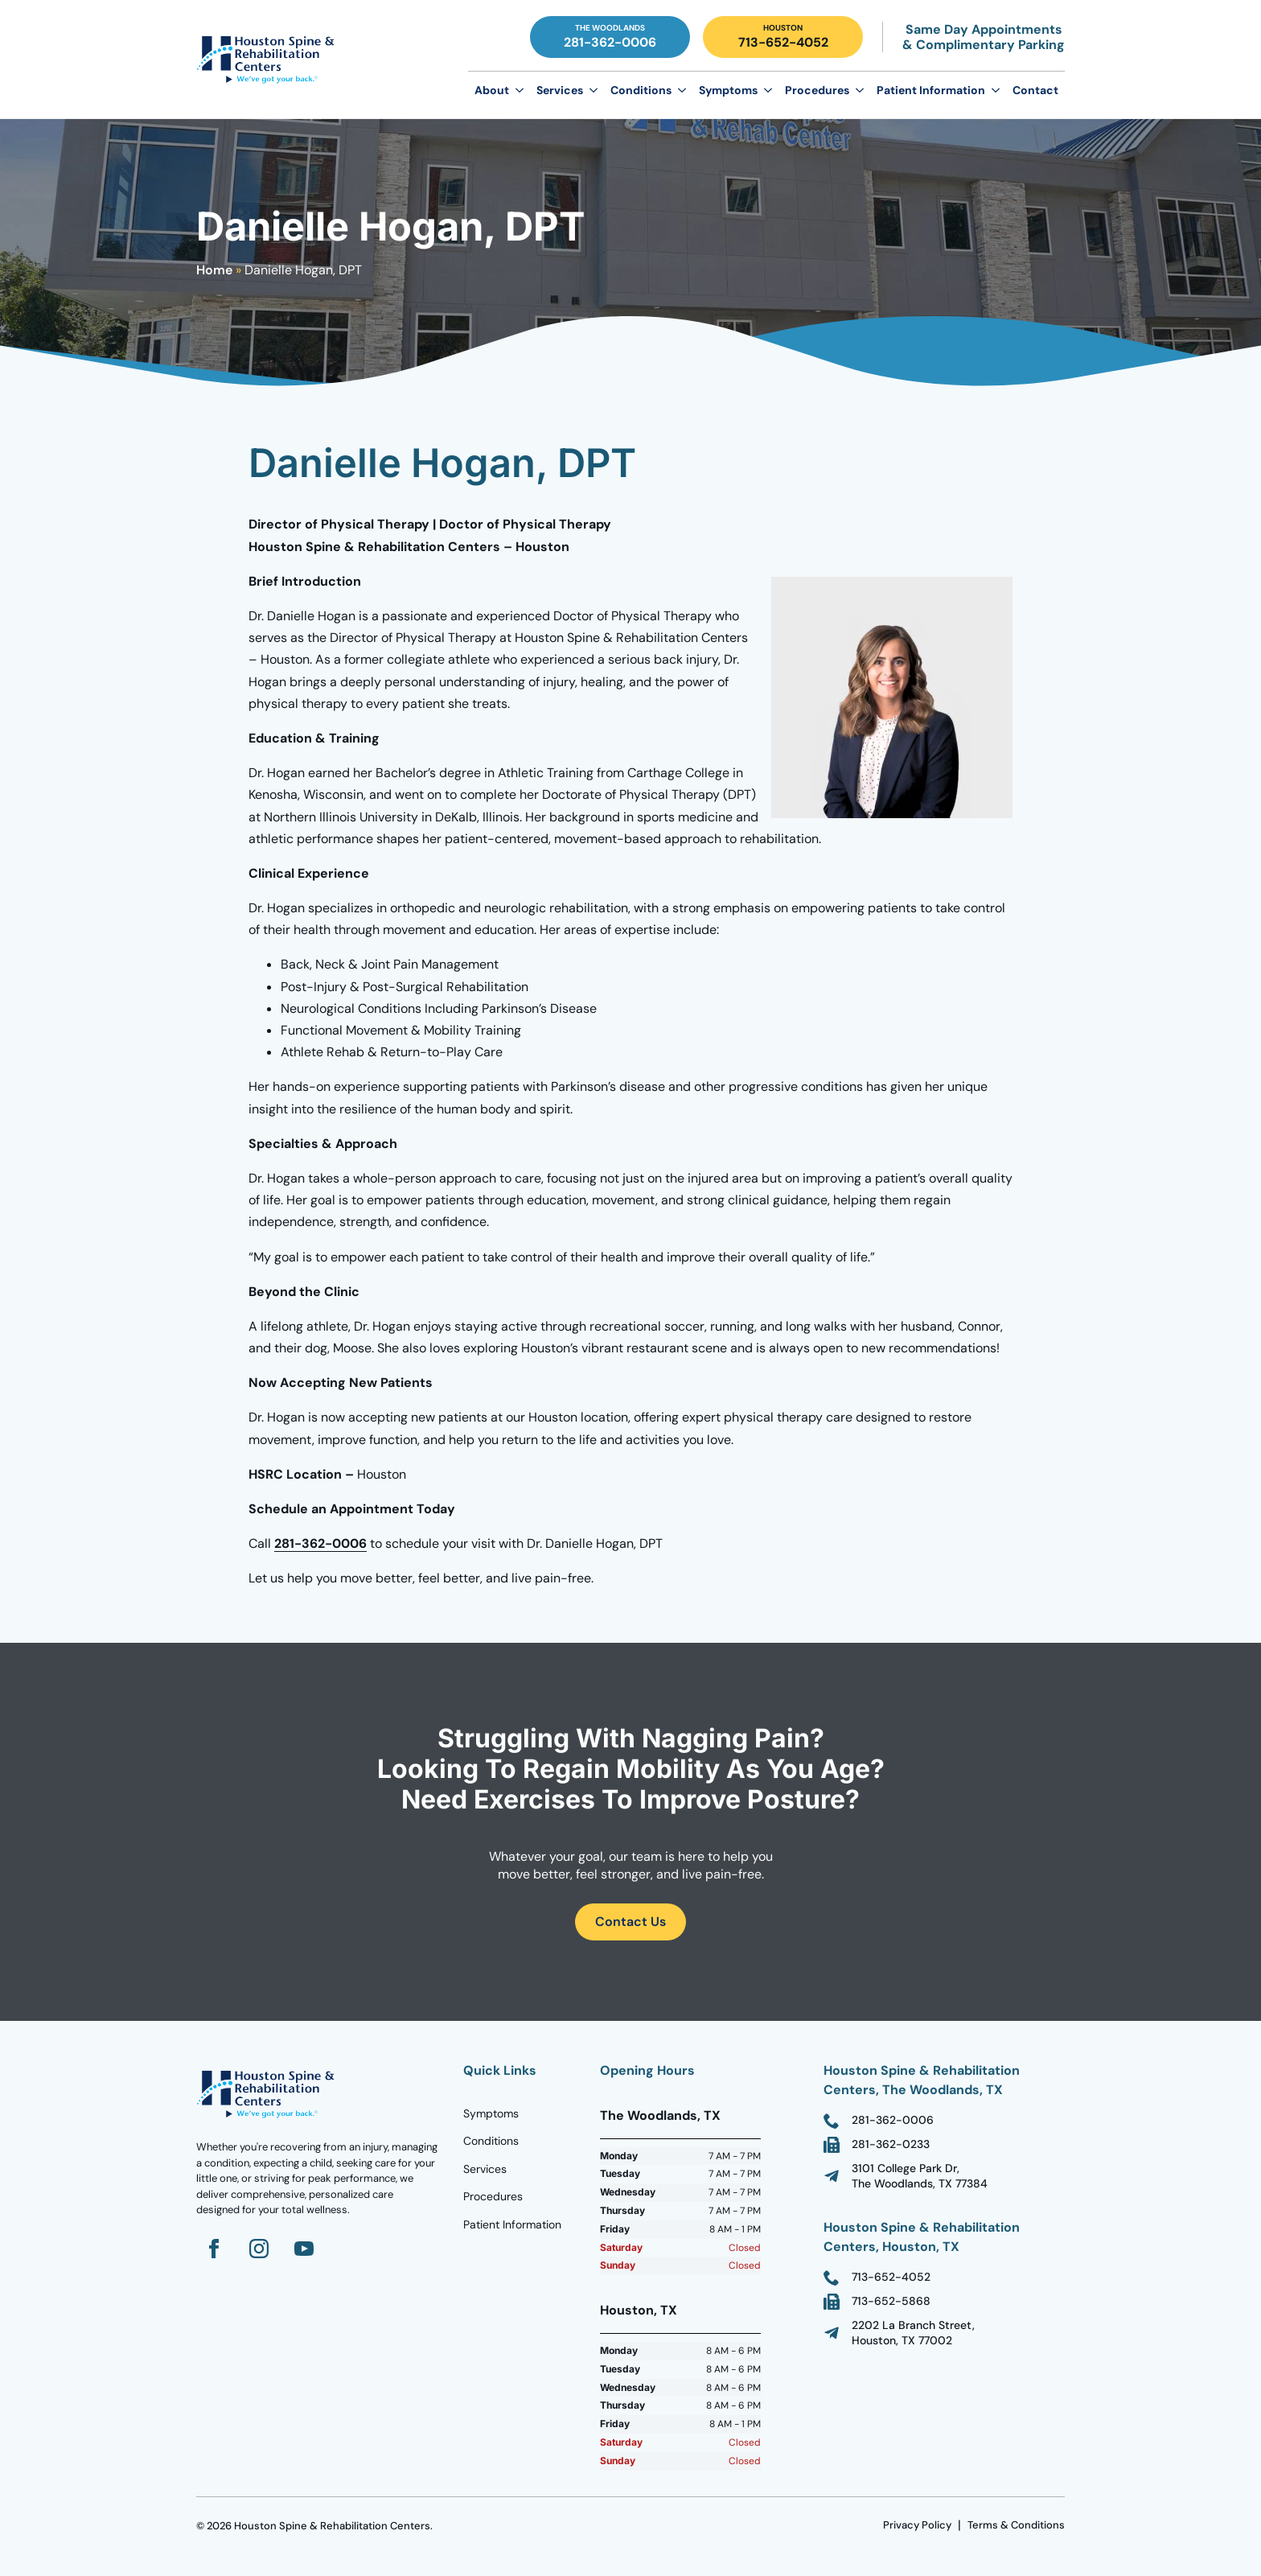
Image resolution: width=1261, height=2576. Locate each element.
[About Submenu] (519, 90)
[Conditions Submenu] (682, 90)
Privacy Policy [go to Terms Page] (917, 2525)
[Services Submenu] (593, 90)
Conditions (641, 90)
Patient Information (931, 90)
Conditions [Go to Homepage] (491, 2141)
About (491, 90)
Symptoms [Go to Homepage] (491, 2113)
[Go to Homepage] (268, 60)
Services (559, 90)
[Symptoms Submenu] (768, 90)
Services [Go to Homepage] (485, 2169)
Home (214, 269)
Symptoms (728, 90)
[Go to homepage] (268, 2094)
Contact (1035, 90)
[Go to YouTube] (304, 2248)
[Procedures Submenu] (859, 90)
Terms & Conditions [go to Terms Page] (1016, 2525)
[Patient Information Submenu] (995, 90)
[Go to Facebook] (214, 2248)
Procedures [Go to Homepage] (493, 2196)
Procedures (817, 90)
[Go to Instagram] (259, 2248)
